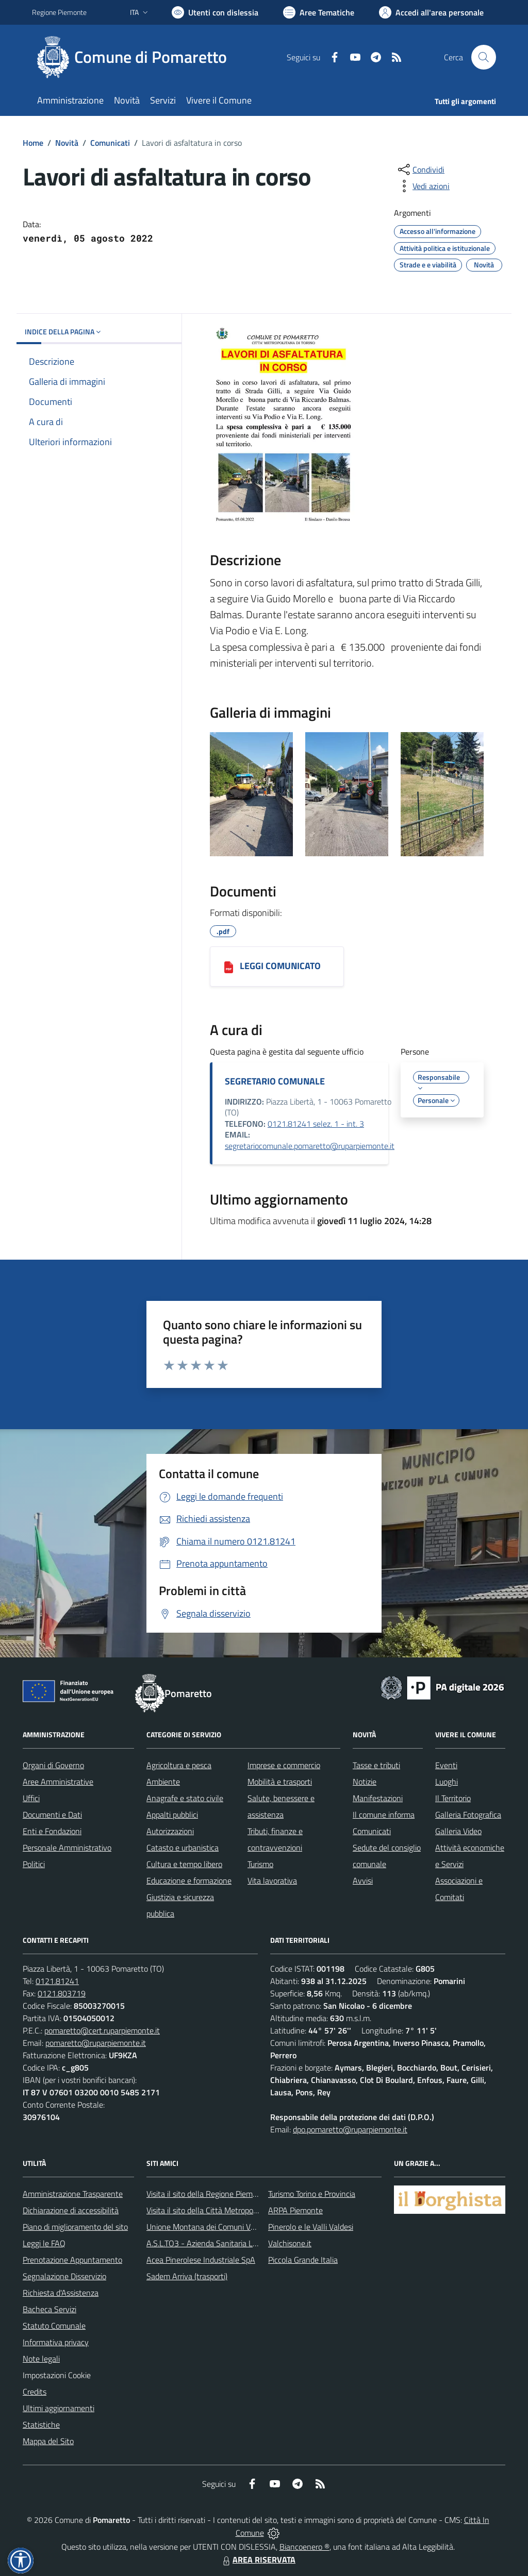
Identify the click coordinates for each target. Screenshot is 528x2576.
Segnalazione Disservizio (64, 2276)
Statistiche (41, 2424)
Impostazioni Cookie (57, 2375)
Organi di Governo (53, 1765)
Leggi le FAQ (44, 2243)
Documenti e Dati (52, 1814)
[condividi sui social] (420, 169)
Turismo (260, 1864)
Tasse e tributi (376, 1765)
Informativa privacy (56, 2342)
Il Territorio (453, 1798)
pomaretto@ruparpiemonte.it (95, 2043)
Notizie (364, 1781)
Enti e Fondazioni (52, 1831)
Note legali (41, 2358)
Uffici (31, 1798)
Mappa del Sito (48, 2441)
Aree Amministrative (58, 1781)
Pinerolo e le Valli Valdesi (310, 2227)
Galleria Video (458, 1831)
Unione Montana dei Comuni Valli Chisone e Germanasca (243, 2227)
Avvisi (363, 1880)
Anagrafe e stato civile (184, 1798)
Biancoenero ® (304, 2546)
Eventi (446, 1765)
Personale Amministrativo (67, 1847)
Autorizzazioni (170, 1831)
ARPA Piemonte (295, 2210)
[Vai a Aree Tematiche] (319, 12)
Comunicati (110, 143)
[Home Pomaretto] (135, 57)
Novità (66, 143)
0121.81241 (57, 1981)
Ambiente (163, 1781)
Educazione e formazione (189, 1880)
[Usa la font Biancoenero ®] (215, 12)
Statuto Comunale (54, 2325)
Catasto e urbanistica (182, 1847)
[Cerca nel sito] (483, 57)
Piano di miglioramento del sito (75, 2227)
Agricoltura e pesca (178, 1765)
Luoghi (446, 1781)
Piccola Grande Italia (303, 2259)
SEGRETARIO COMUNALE (275, 1081)
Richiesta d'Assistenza (60, 2292)
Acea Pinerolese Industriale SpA (200, 2259)
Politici (34, 1864)
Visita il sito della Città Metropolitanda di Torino (226, 2210)
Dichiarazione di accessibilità (71, 2210)
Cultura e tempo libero (184, 1864)
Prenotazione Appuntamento (72, 2259)
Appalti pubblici (172, 1814)
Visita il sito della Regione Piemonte (207, 2194)
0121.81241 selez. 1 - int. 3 (316, 1123)
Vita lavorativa (272, 1880)
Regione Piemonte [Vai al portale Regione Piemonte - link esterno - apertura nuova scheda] (59, 12)
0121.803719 (62, 1993)
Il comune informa (384, 1814)
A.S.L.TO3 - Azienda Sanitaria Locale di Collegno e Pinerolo (246, 2243)
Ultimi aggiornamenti (58, 2408)
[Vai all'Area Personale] (431, 12)
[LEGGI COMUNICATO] (229, 966)
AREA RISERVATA (257, 2559)
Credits (34, 2391)
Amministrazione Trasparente (73, 2194)
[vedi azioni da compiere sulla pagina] (423, 186)
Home (33, 143)
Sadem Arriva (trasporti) (186, 2276)
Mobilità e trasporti (280, 1781)
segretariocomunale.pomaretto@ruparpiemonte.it (309, 1146)
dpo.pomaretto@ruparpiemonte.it (350, 2129)
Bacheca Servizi (49, 2309)
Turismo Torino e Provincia (311, 2194)
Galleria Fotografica (468, 1814)
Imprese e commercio (284, 1765)
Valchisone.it (289, 2243)
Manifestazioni (378, 1798)
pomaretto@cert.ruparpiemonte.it (102, 2030)
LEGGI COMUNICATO (280, 966)
